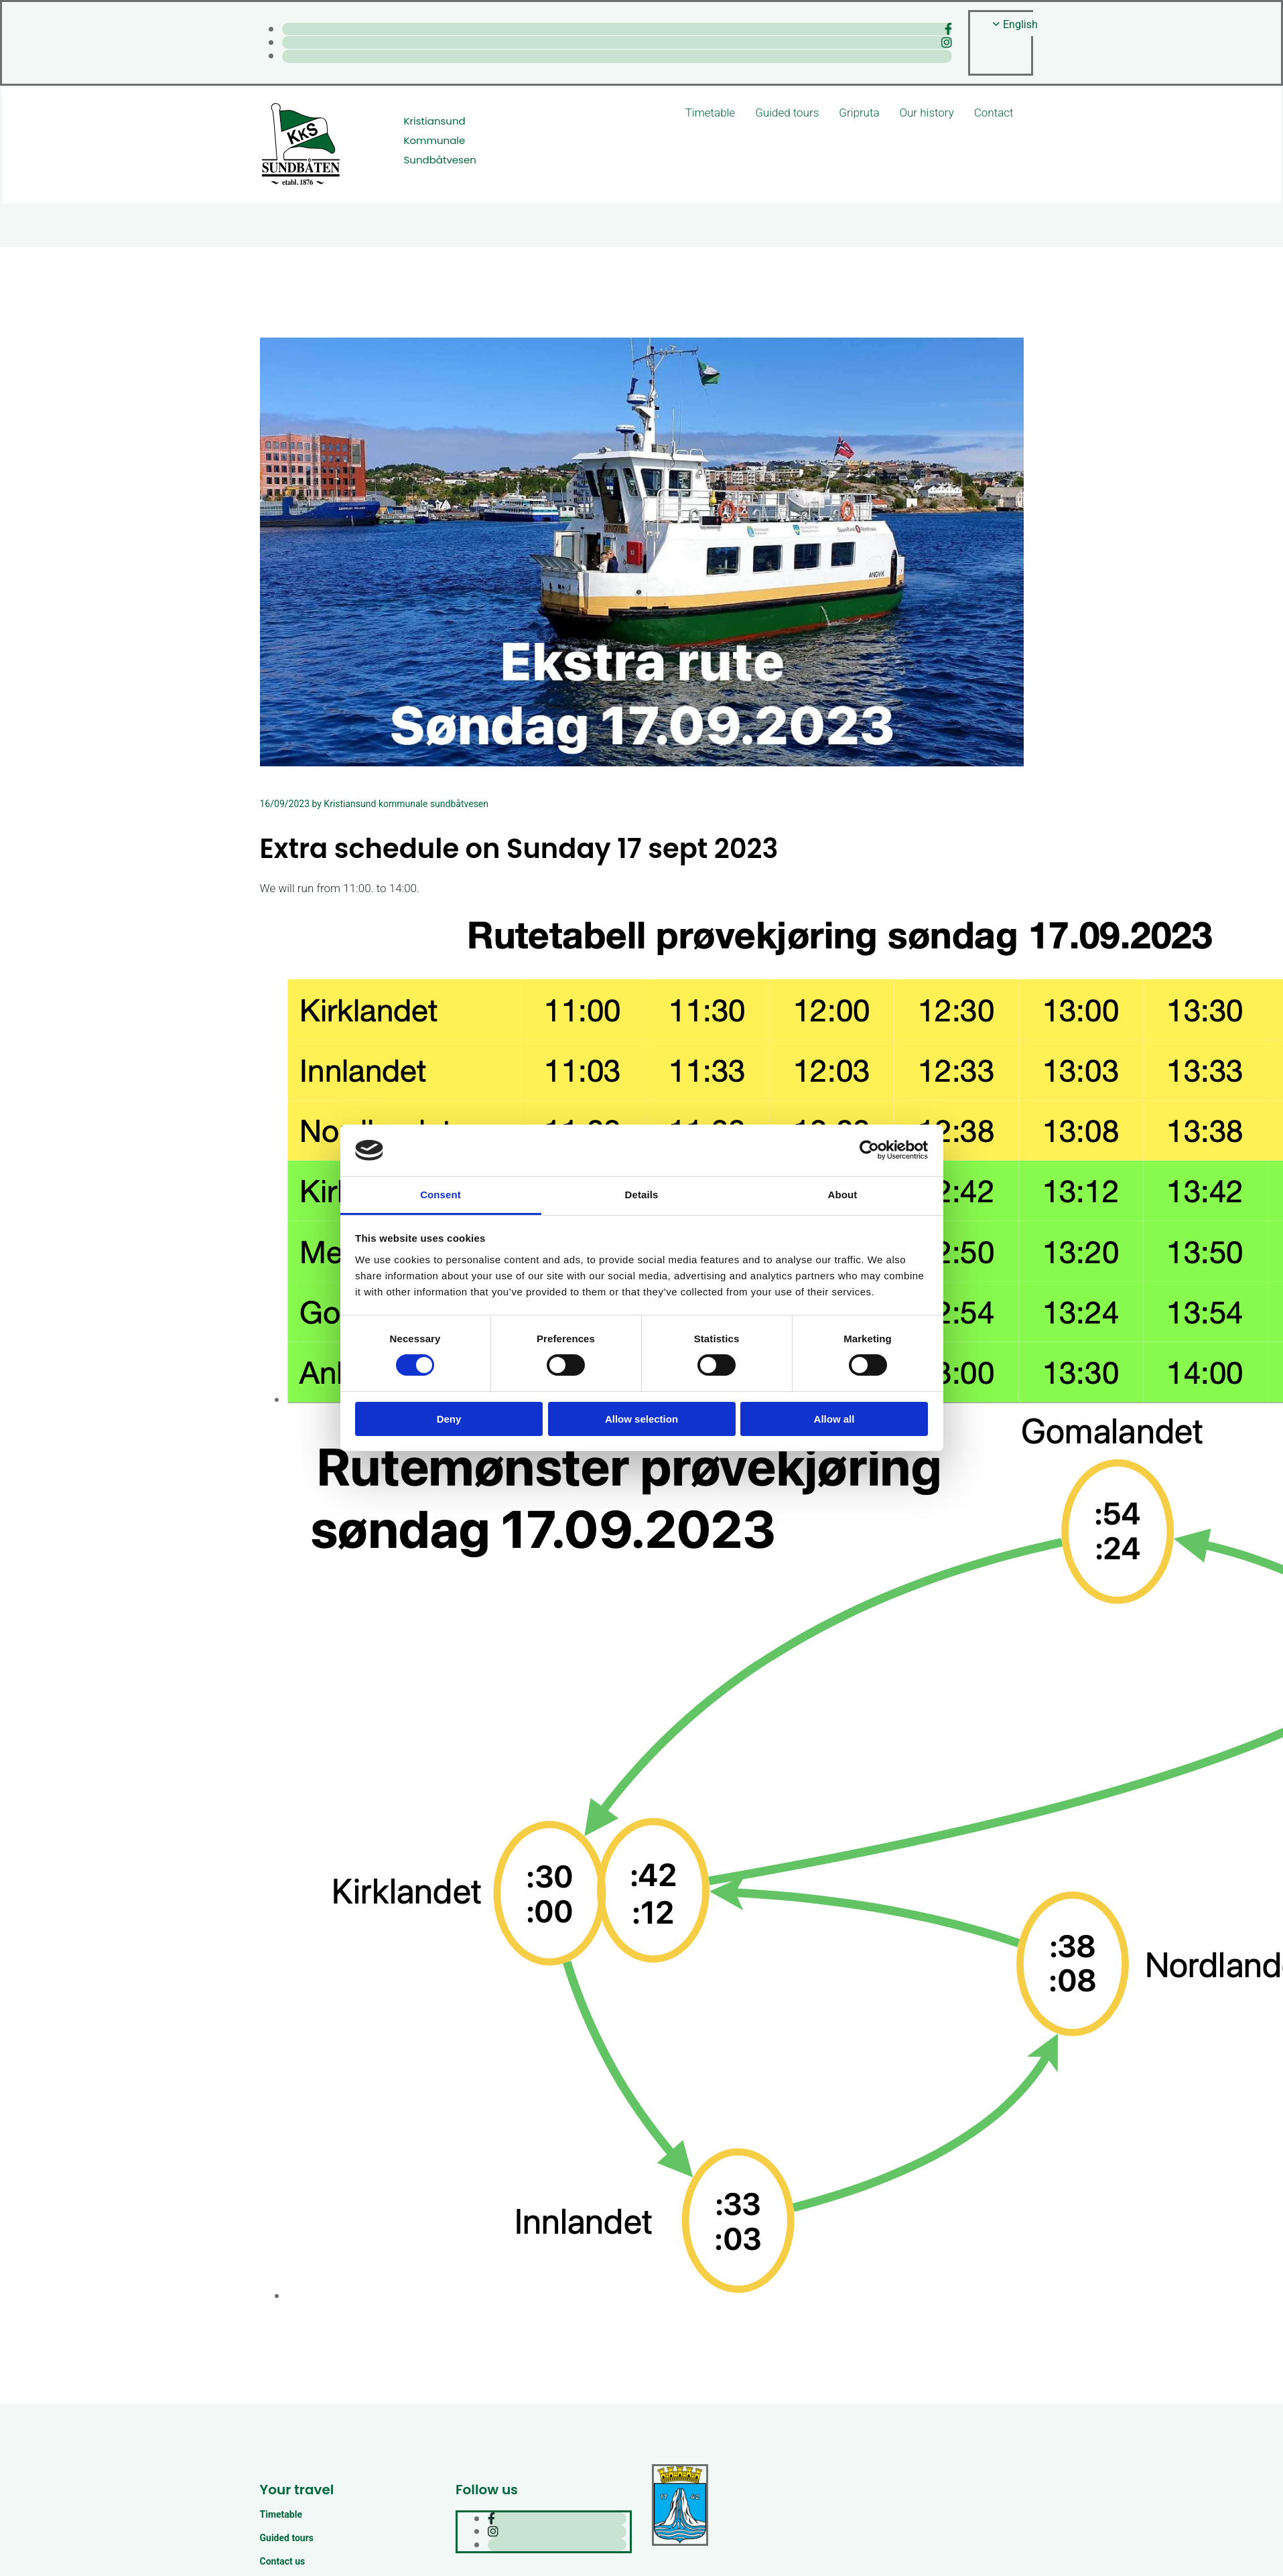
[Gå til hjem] (301, 183)
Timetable (710, 112)
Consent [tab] (440, 1194)
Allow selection (641, 1419)
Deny (449, 1419)
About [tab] (843, 1194)
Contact (994, 112)
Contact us (283, 2561)
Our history (927, 112)
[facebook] (948, 29)
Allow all (834, 1419)
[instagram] (946, 42)
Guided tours (787, 112)
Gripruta (859, 112)
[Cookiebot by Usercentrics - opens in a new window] (869, 1150)
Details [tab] (642, 1194)
